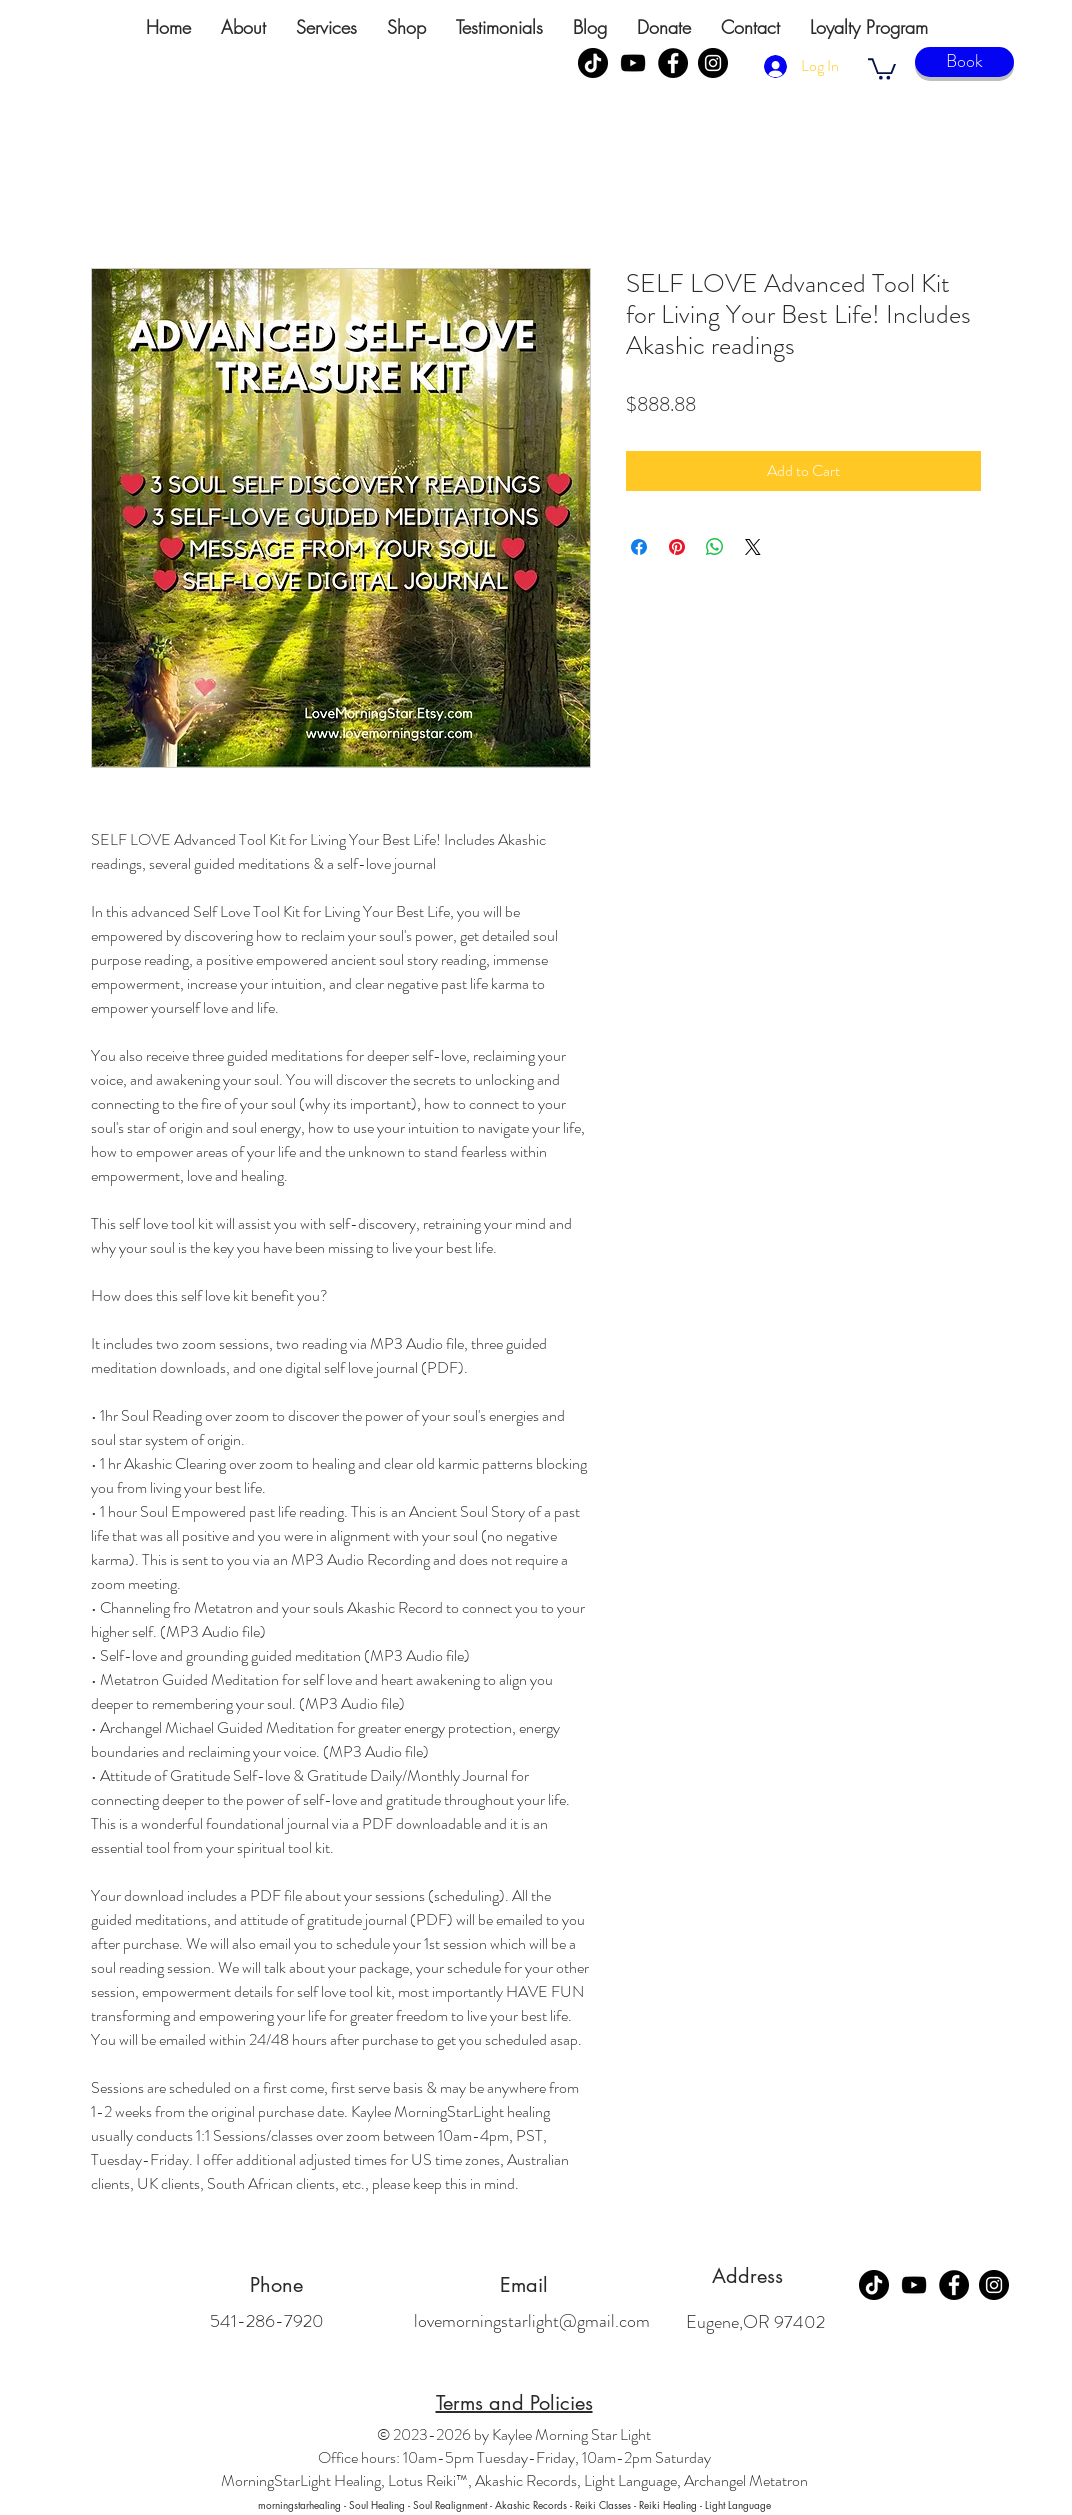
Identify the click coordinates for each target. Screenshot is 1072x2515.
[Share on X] (753, 547)
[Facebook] (673, 63)
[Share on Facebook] (639, 547)
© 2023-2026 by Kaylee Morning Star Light (514, 2434)
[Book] (964, 62)
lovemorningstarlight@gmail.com (532, 2321)
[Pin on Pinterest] (677, 547)
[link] (882, 68)
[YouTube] (633, 63)
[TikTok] (593, 63)
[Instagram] (713, 63)
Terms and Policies (514, 2403)
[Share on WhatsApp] (715, 547)
